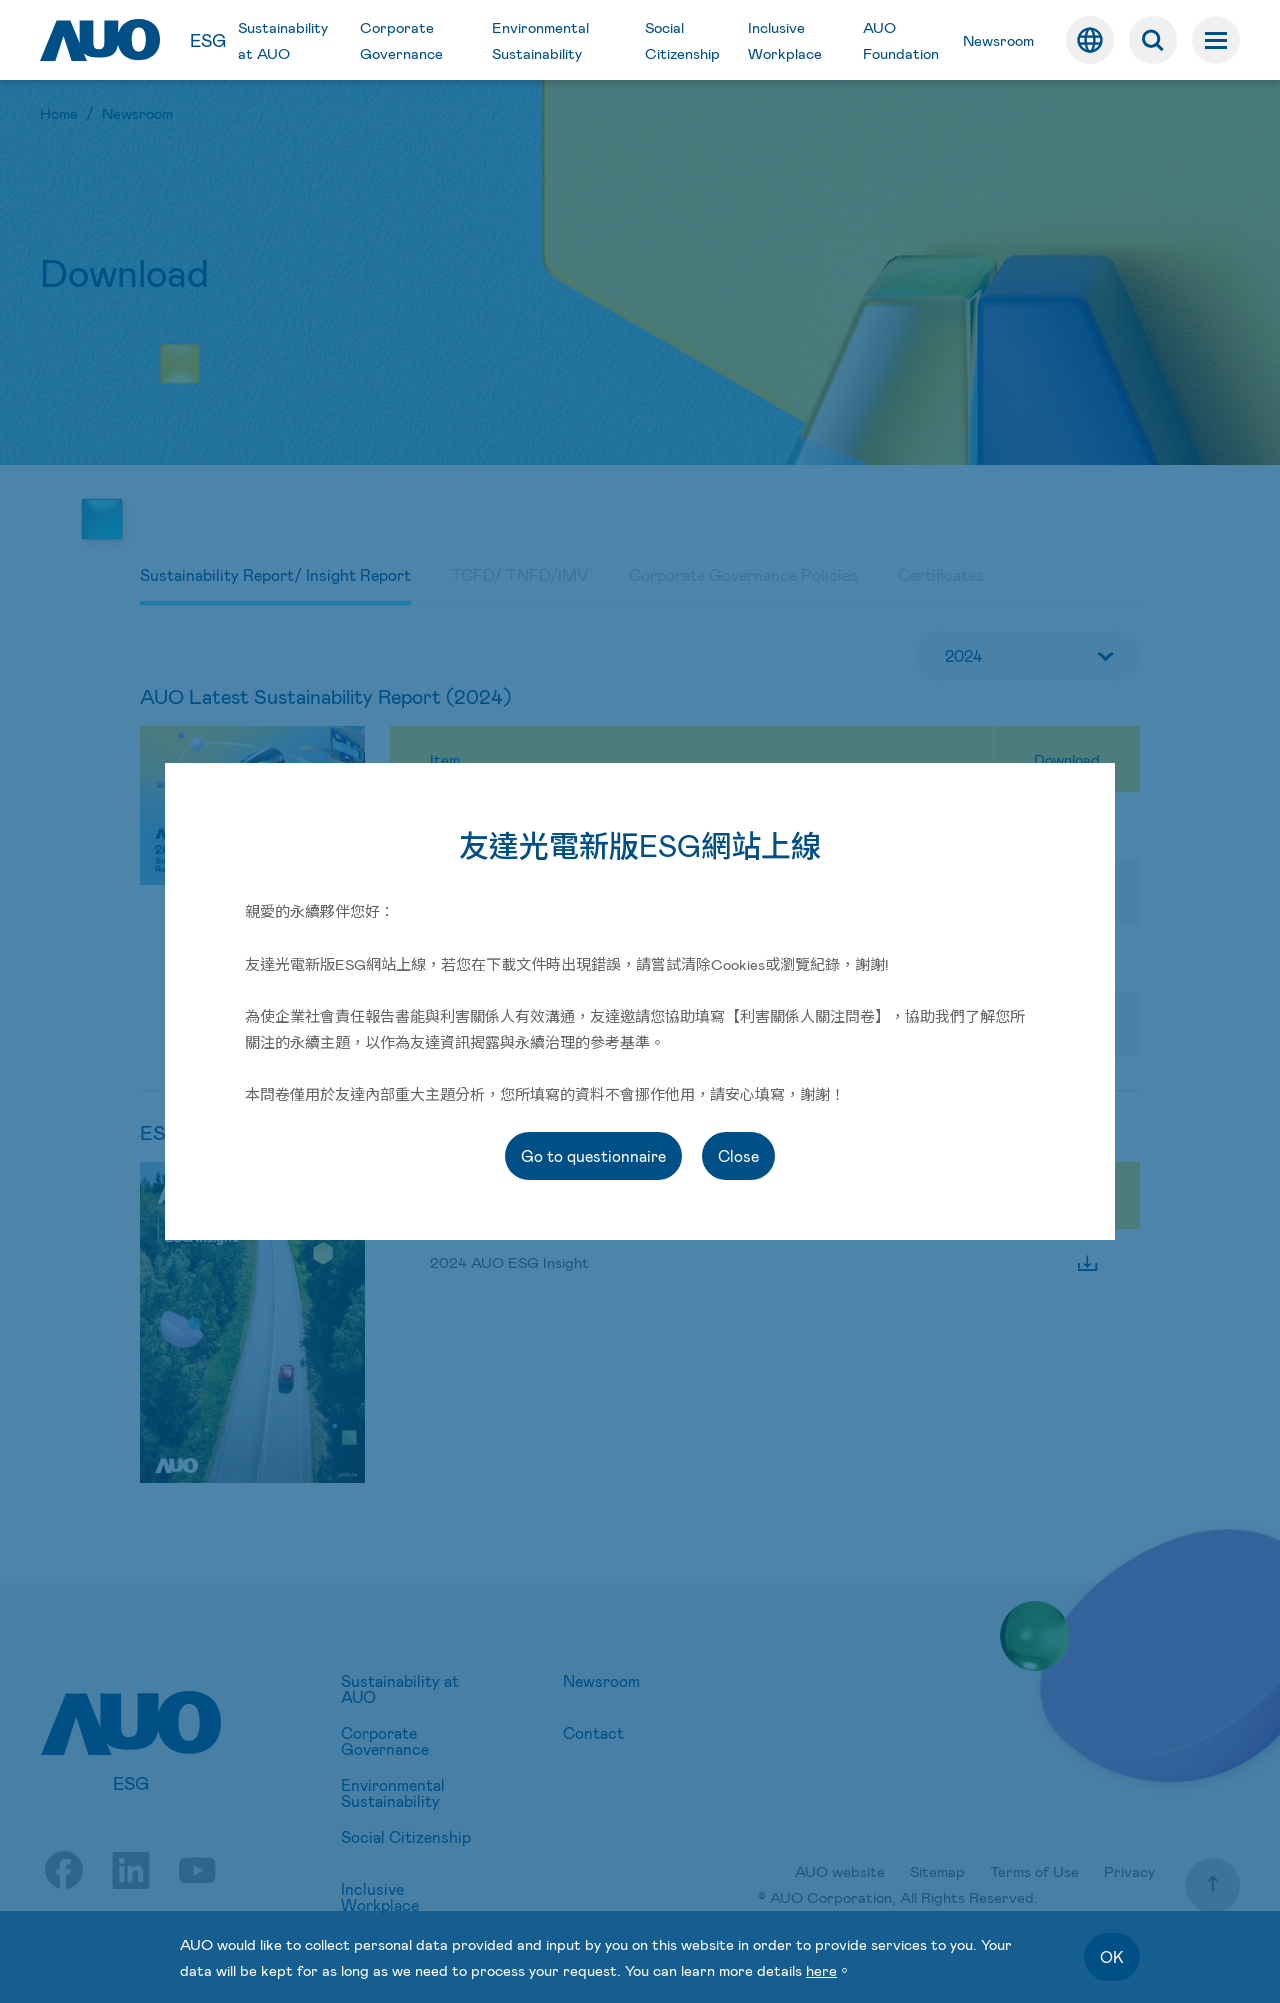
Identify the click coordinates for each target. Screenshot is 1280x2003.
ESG (208, 40)
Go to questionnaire (593, 1155)
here (821, 1970)
